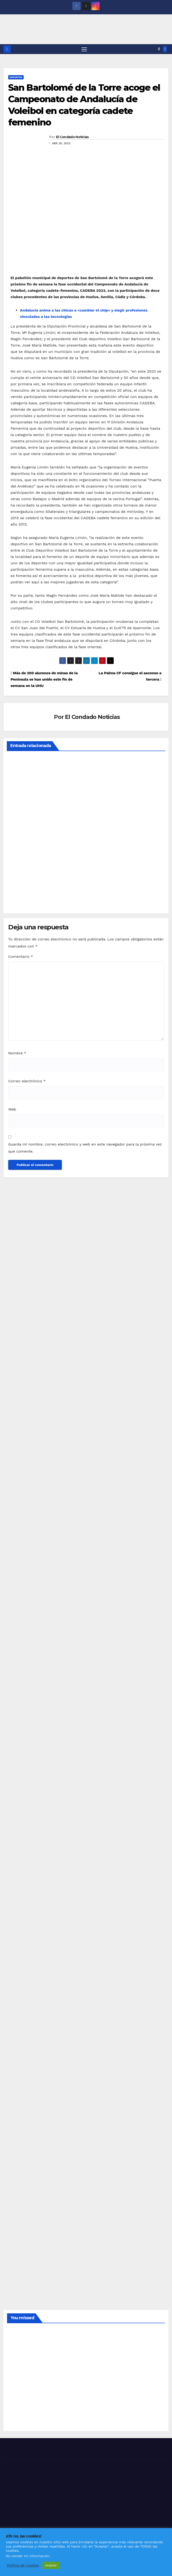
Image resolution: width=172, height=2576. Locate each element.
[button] (159, 49)
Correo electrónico (27, 1081)
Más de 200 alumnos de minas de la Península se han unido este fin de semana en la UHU (44, 679)
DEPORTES (16, 77)
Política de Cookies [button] (23, 2565)
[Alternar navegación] (84, 49)
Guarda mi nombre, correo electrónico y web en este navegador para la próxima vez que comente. (85, 1148)
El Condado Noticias (72, 137)
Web (12, 1109)
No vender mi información (27, 2556)
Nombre (17, 1053)
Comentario (20, 956)
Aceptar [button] (51, 2565)
